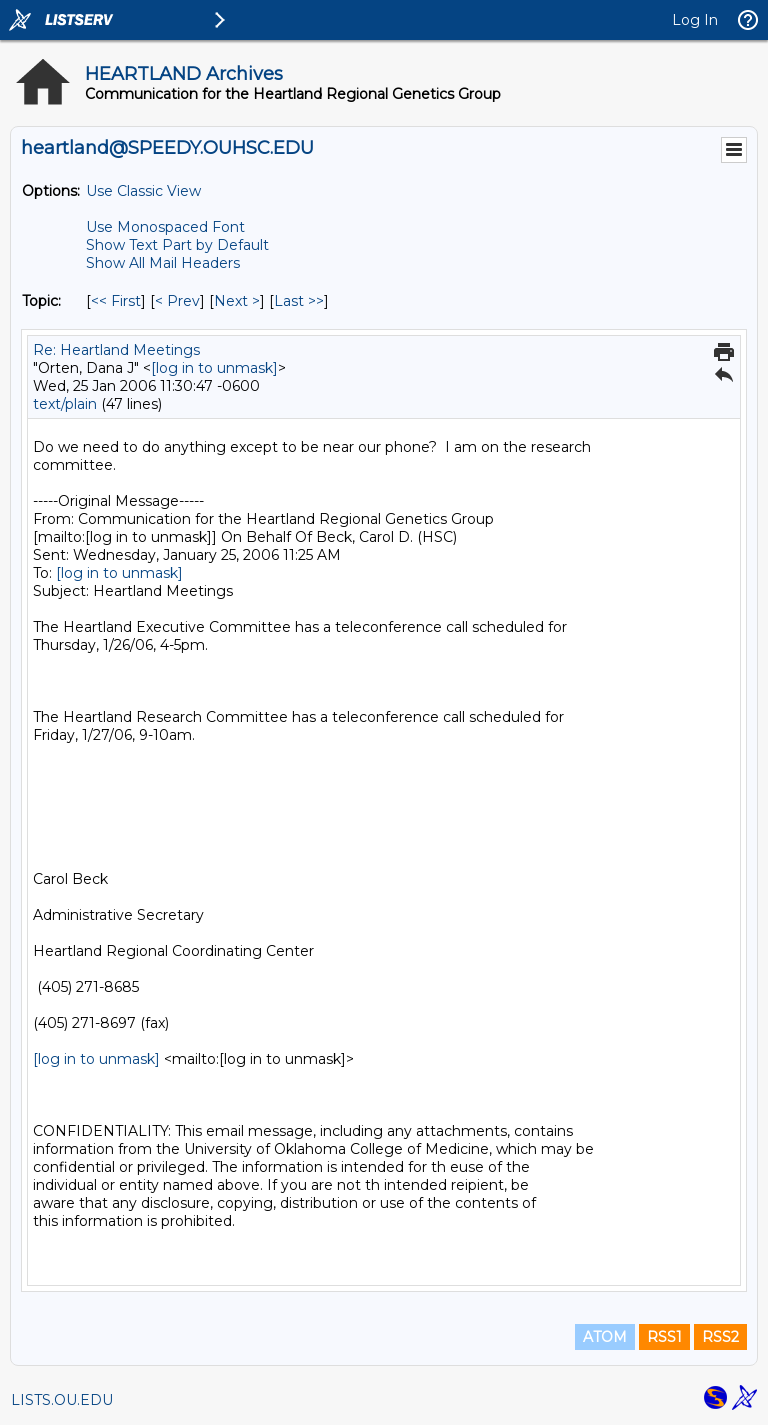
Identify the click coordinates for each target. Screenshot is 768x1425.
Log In (695, 20)
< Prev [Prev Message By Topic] (177, 301)
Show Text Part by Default (177, 245)
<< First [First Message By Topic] (116, 301)
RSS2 (720, 1337)
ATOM (605, 1337)
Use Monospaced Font (165, 227)
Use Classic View (143, 191)
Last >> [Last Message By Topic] (299, 301)
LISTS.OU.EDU (62, 1400)
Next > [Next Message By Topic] (237, 301)
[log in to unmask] (214, 368)
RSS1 (664, 1337)
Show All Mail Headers (163, 263)
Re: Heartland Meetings (116, 350)
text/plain (65, 404)
